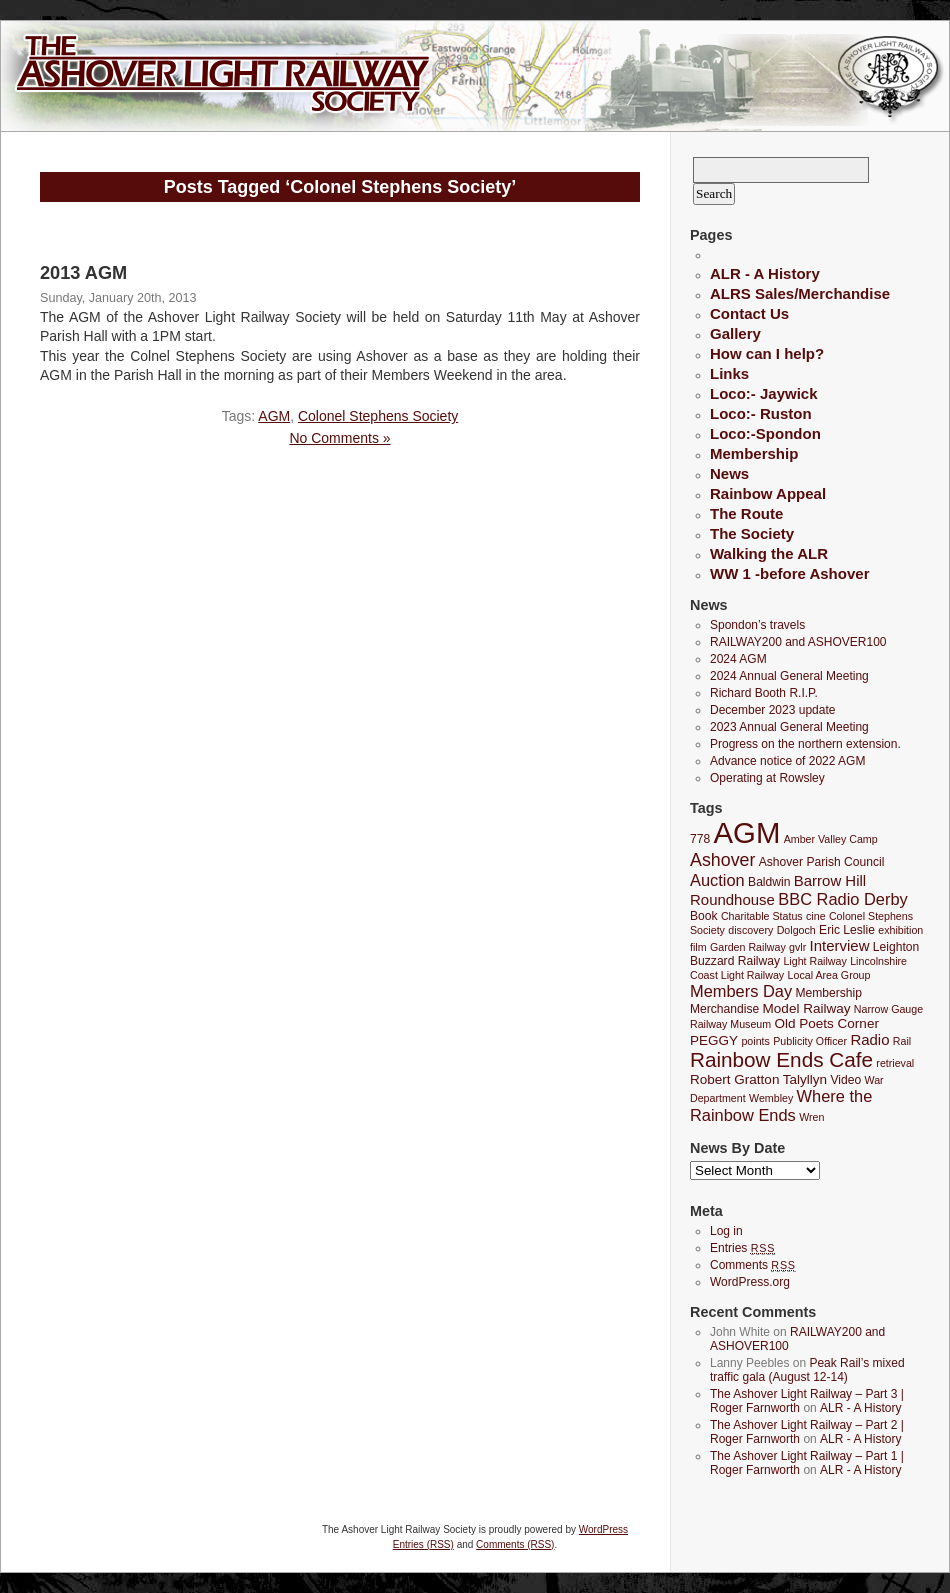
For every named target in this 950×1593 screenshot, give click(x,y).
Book (704, 916)
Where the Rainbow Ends (781, 1105)
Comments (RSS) (515, 1544)
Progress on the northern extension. (805, 744)
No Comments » (339, 438)
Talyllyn (805, 1079)
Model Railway (807, 1008)
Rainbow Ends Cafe (781, 1059)
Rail (902, 1041)
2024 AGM (738, 659)
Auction (717, 880)
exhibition (900, 930)
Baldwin (769, 882)
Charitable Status (762, 916)
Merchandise (724, 1009)
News (729, 473)
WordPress (603, 1529)
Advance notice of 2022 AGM (787, 761)
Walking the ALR (769, 553)
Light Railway (814, 961)
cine (816, 916)
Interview (840, 945)
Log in (726, 1231)
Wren (811, 1117)
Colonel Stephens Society (378, 416)
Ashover (722, 860)
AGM (274, 416)
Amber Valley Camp (831, 839)
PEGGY (714, 1040)
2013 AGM (83, 273)
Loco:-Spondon (765, 433)
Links (729, 373)
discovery (750, 930)
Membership (754, 453)
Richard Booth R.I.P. (764, 693)
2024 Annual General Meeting (789, 676)
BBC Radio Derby (842, 899)
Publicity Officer (810, 1041)
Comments (753, 1265)
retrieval (895, 1063)
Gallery (735, 333)
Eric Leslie (847, 930)
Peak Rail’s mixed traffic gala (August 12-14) (807, 1370)
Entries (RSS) (423, 1544)
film (698, 947)
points (755, 1041)
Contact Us (749, 313)
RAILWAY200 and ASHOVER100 (798, 642)
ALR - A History (765, 273)
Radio (869, 1039)
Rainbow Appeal (768, 493)
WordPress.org (750, 1282)
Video (845, 1080)
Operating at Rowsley (767, 778)
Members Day (741, 991)
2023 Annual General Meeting (789, 727)
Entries (742, 1248)
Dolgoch (796, 930)
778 (700, 839)
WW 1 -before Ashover (789, 573)
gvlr (797, 947)
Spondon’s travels (757, 625)
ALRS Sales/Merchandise (800, 293)
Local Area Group (829, 975)
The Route (746, 513)
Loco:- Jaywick (764, 393)
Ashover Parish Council (822, 862)
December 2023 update (772, 710)
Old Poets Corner (826, 1023)
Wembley (771, 1098)
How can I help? (767, 353)
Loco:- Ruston (761, 413)
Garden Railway (748, 947)
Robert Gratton (734, 1079)
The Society (752, 533)
